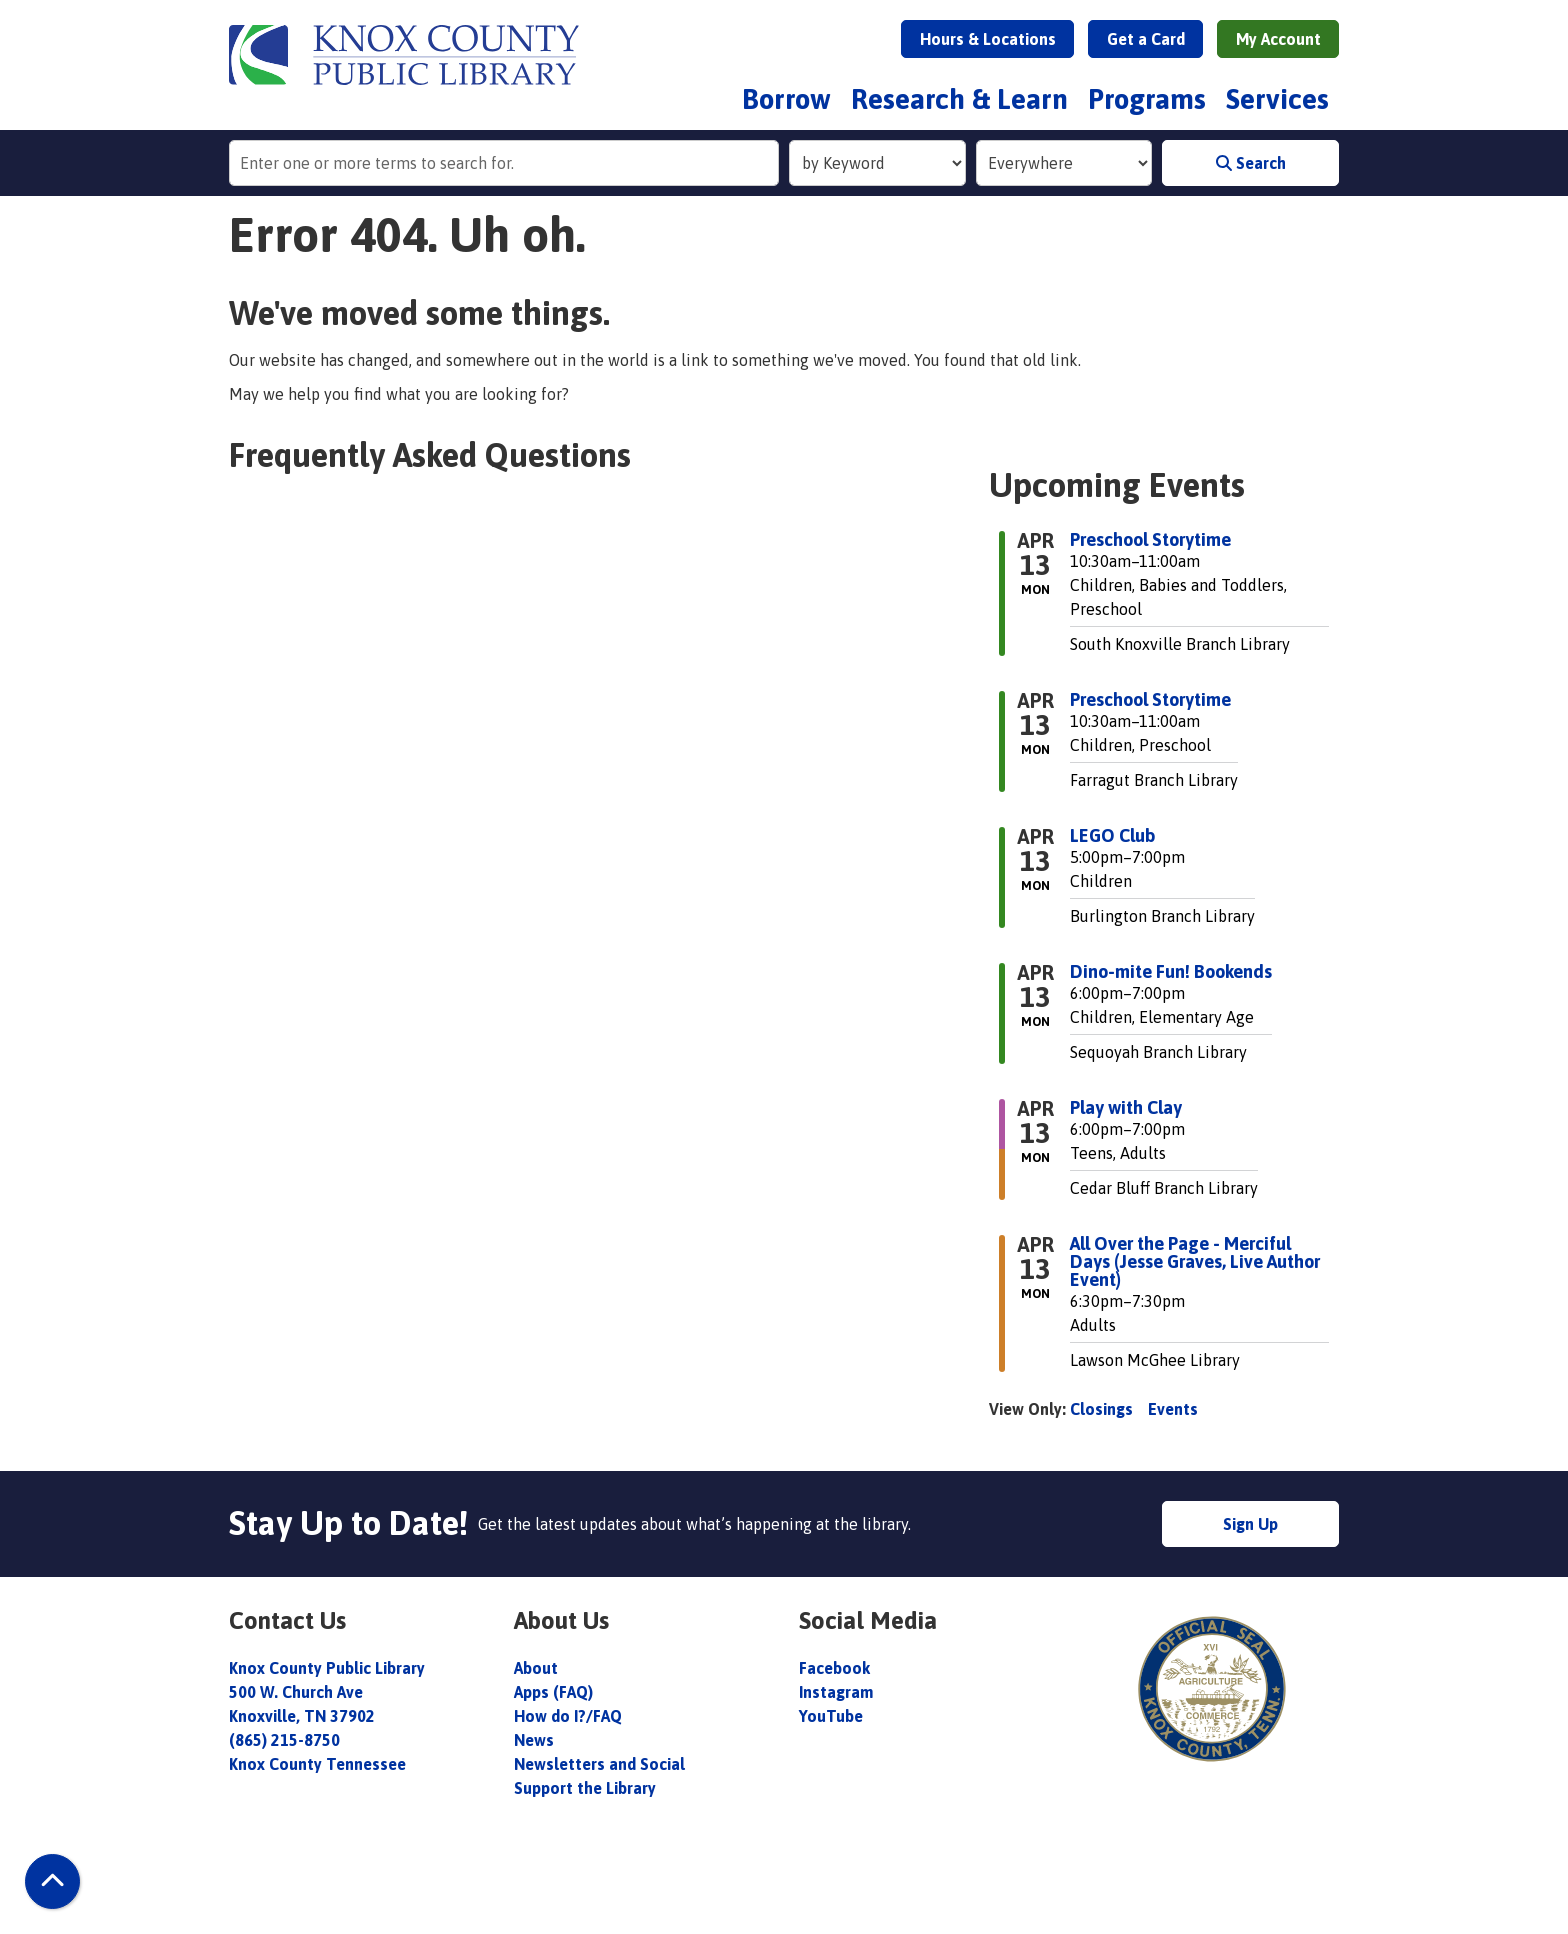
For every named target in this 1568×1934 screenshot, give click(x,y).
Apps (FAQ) (553, 1692)
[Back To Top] (52, 1881)
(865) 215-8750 (284, 1740)
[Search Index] (877, 163)
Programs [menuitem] (1147, 99)
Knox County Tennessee (317, 1764)
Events (1173, 1409)
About (538, 1668)
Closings (1101, 1409)
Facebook (834, 1668)
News (534, 1740)
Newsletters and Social (599, 1764)
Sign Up (1250, 1524)
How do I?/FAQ (568, 1716)
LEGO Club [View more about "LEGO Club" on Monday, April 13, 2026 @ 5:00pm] (1112, 836)
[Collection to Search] (1064, 163)
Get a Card (1146, 39)
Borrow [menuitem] (786, 99)
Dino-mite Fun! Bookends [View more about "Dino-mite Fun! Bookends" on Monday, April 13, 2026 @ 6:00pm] (1171, 972)
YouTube (831, 1716)
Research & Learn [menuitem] (959, 99)
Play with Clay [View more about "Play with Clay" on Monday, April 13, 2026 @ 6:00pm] (1126, 1108)
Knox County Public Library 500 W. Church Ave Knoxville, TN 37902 (327, 1692)
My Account (1278, 39)
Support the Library (587, 1788)
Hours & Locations (988, 39)
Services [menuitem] (1277, 99)
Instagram (836, 1692)
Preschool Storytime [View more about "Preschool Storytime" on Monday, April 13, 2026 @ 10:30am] (1150, 540)
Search (1251, 163)
